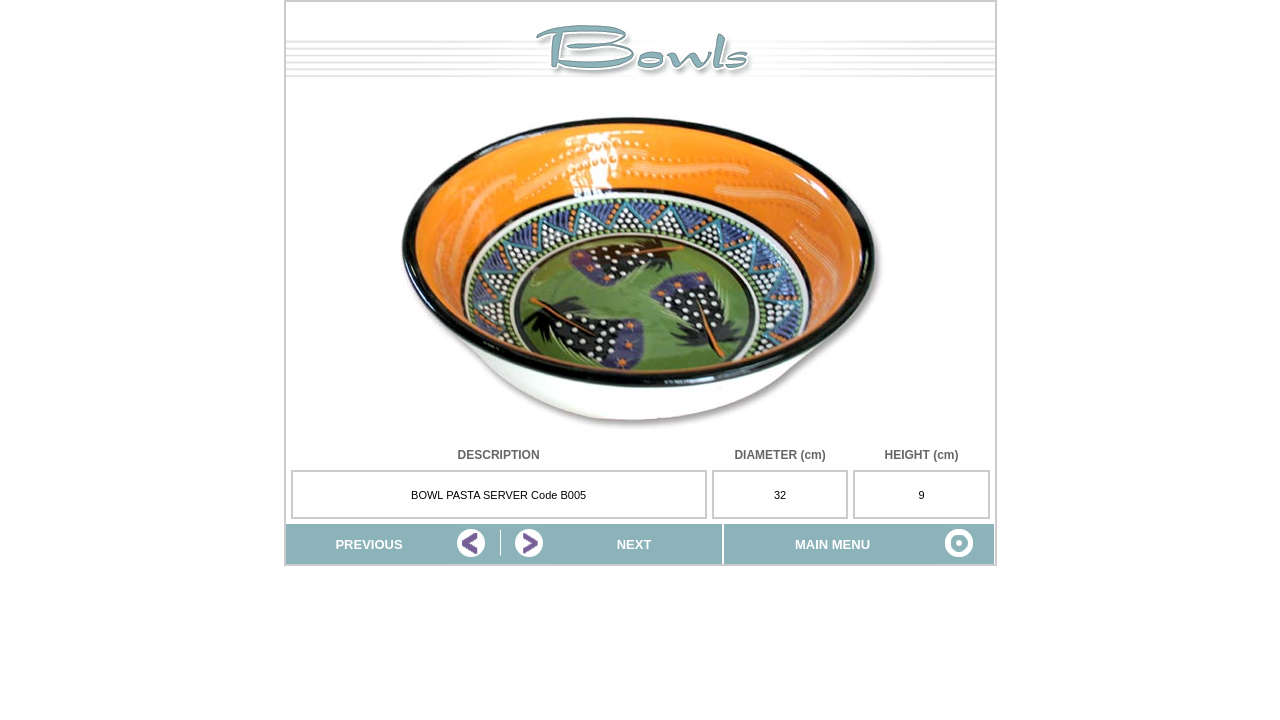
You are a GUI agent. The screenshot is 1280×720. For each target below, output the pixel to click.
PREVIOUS (368, 544)
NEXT (634, 544)
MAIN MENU (832, 544)
